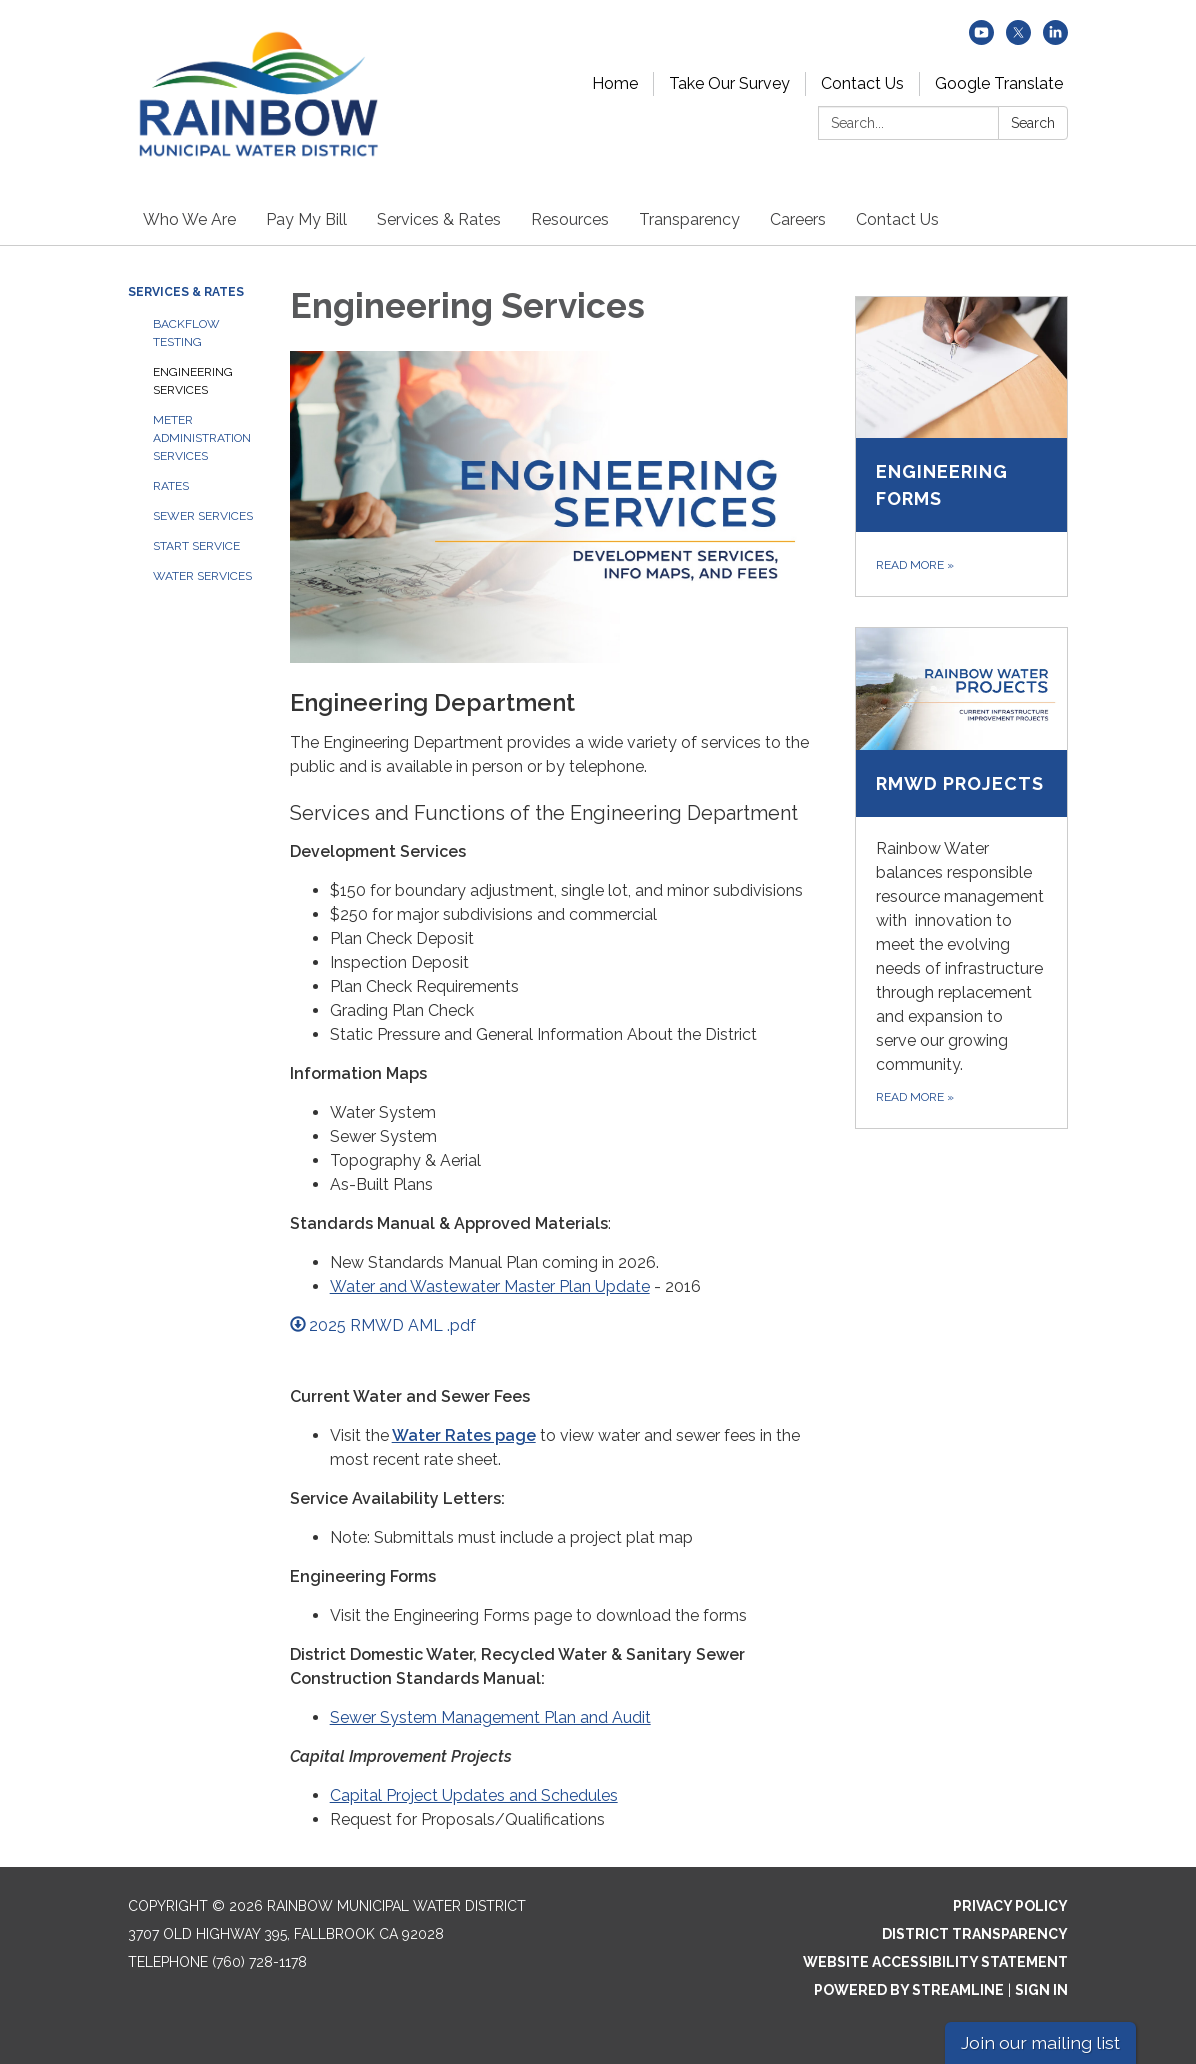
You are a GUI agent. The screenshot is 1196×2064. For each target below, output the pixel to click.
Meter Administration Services (202, 438)
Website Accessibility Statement (935, 1962)
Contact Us (862, 83)
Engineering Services (193, 381)
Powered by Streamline (909, 1990)
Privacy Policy (1010, 1906)
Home (615, 83)
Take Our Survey (729, 83)
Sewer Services (203, 516)
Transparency (689, 219)
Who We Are (189, 219)
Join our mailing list (1040, 2042)
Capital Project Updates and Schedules (474, 1795)
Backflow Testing (186, 333)
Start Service (196, 546)
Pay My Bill (306, 219)
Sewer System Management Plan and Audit (490, 1717)
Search (1033, 123)
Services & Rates (439, 219)
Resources (570, 219)
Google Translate (999, 83)
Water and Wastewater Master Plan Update (490, 1286)
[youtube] (981, 39)
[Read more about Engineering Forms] (961, 446)
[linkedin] (1055, 39)
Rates (171, 486)
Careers (798, 219)
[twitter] (1018, 39)
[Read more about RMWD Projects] (961, 878)
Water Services (202, 576)
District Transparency (975, 1934)
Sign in (1041, 1990)
